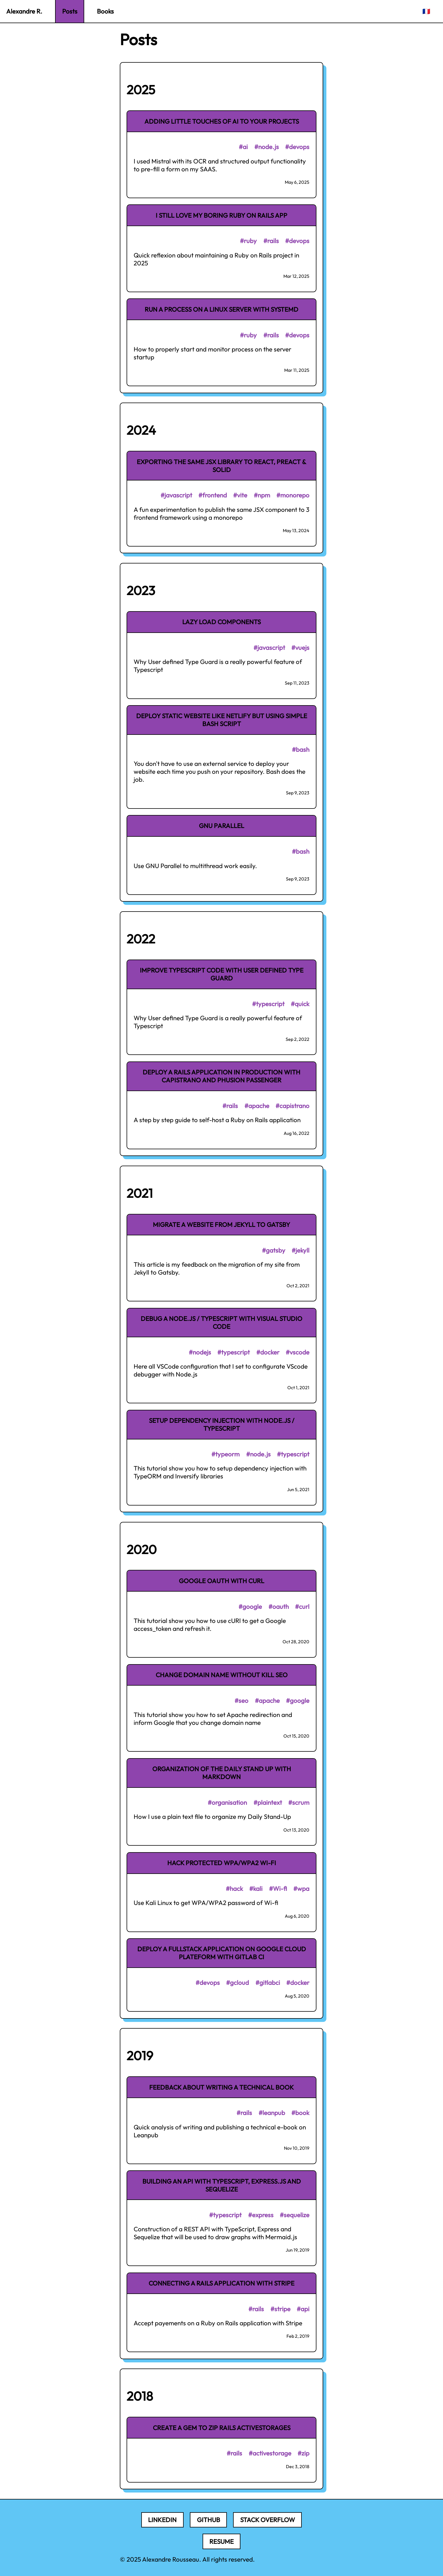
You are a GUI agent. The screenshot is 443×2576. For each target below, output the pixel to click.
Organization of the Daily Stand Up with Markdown (221, 1773)
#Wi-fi (278, 1889)
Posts (69, 11)
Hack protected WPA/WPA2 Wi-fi (221, 1863)
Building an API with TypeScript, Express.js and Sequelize (221, 2185)
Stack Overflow (267, 2520)
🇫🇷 (426, 11)
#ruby (248, 241)
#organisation (227, 1802)
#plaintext (267, 1802)
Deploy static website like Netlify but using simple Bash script (221, 720)
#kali (255, 1889)
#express (260, 2215)
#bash (300, 749)
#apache (256, 1106)
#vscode (297, 1352)
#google (250, 1607)
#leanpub (272, 2113)
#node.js (266, 147)
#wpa (301, 1889)
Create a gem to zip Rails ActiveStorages (221, 2428)
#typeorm (225, 1454)
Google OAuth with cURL (221, 1581)
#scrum (298, 1802)
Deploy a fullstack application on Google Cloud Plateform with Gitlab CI (221, 1953)
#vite (240, 495)
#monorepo (292, 495)
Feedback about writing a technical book (221, 2087)
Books (105, 11)
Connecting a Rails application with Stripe (221, 2283)
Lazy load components (221, 622)
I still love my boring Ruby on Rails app (221, 215)
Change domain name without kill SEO (222, 1675)
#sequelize (294, 2215)
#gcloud (237, 1983)
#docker (267, 1352)
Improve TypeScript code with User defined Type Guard (221, 974)
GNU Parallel (221, 826)
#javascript (176, 495)
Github (208, 2520)
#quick (300, 1004)
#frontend (212, 495)
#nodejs (200, 1352)
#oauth (278, 1607)
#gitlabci (267, 1983)
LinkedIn (162, 2520)
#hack (234, 1889)
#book (300, 2113)
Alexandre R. (24, 11)
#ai (243, 147)
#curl (302, 1607)
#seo (241, 1701)
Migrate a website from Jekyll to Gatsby (221, 1225)
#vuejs (300, 648)
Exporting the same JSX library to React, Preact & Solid (221, 466)
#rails (271, 241)
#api (303, 2309)
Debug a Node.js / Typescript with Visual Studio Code (221, 1322)
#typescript (268, 1004)
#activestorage (270, 2453)
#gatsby (273, 1250)
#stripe (280, 2309)
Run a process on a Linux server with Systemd (221, 309)
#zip (303, 2453)
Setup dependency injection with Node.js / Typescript (221, 1424)
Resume (221, 2542)
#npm (262, 495)
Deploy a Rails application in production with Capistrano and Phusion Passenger (221, 1076)
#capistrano (292, 1106)
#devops (297, 147)
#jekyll (300, 1250)
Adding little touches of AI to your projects (221, 121)
